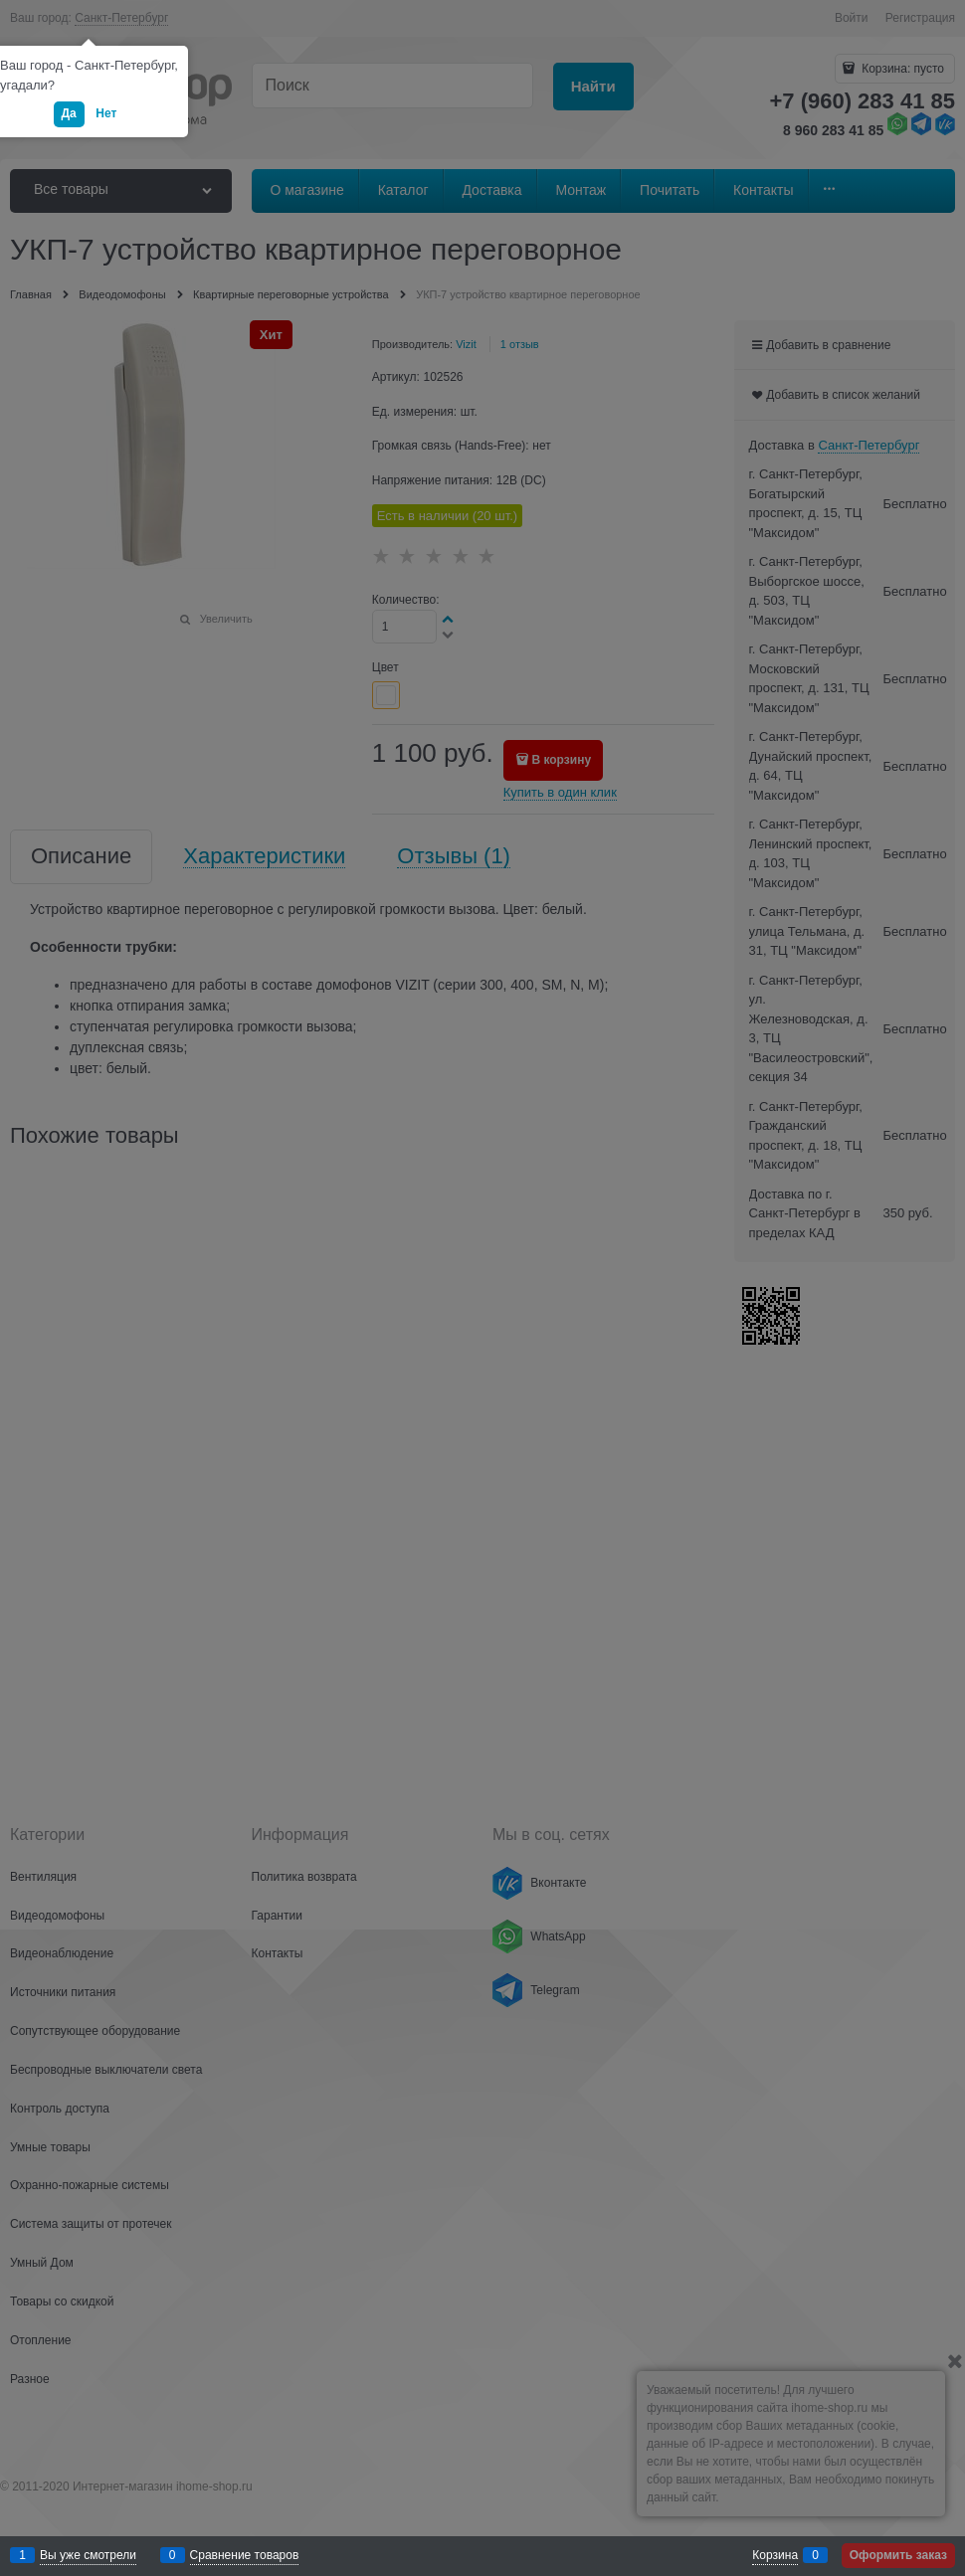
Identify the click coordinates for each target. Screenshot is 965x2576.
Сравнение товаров (244, 2555)
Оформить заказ (898, 2555)
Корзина (775, 2555)
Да (69, 113)
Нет (106, 113)
